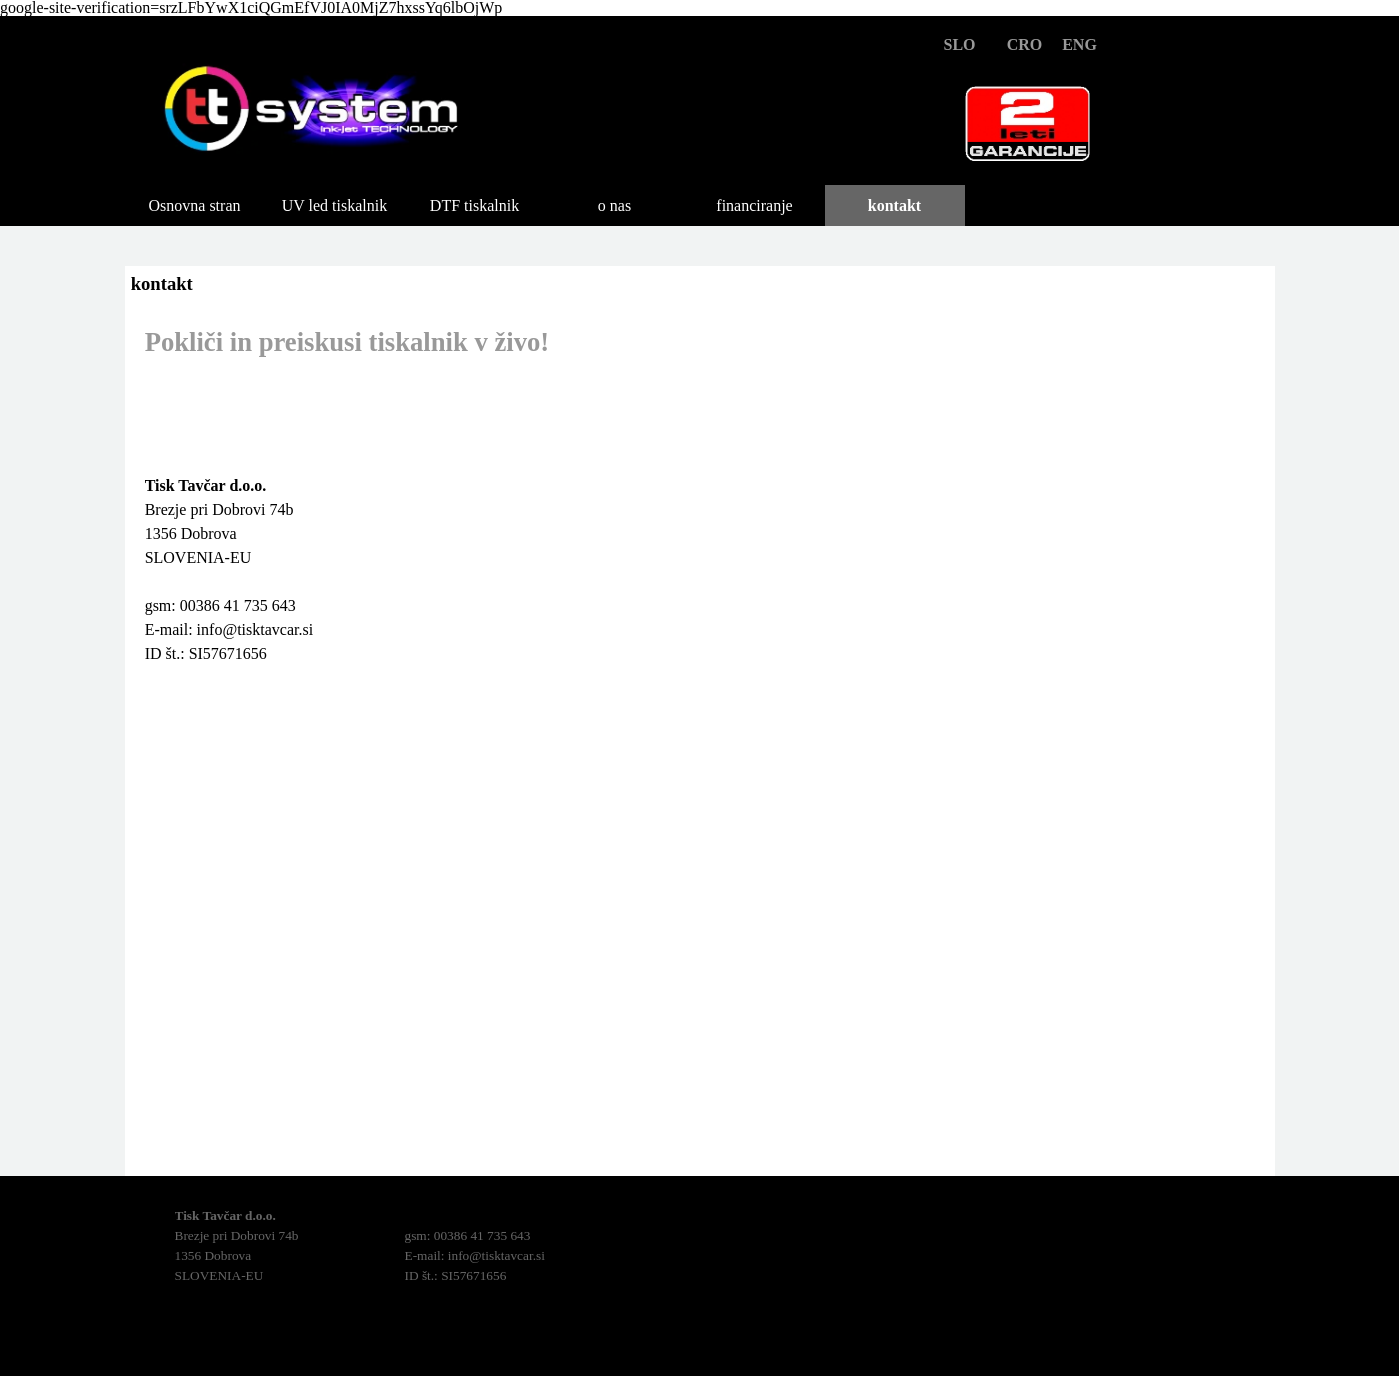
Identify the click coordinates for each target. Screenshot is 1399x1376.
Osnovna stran (195, 205)
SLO (959, 44)
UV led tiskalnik (334, 205)
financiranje (754, 205)
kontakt (894, 205)
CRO (1025, 44)
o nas (614, 205)
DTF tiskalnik (474, 205)
